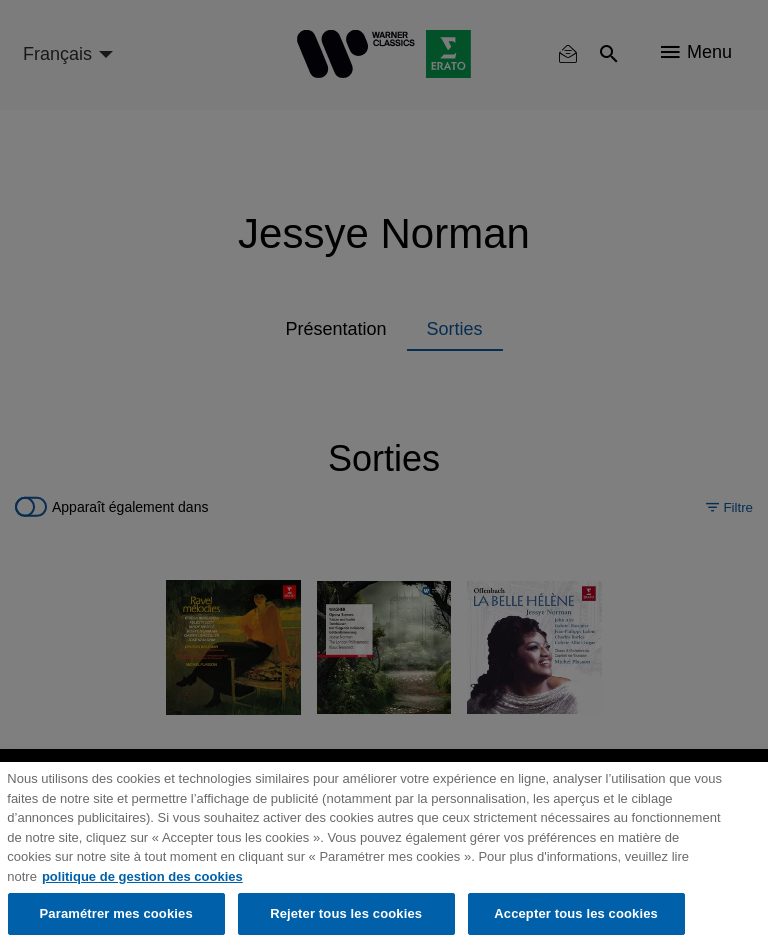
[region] (384, 856)
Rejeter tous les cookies (346, 913)
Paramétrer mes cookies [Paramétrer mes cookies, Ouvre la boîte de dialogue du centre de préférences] (116, 913)
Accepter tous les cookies (576, 913)
